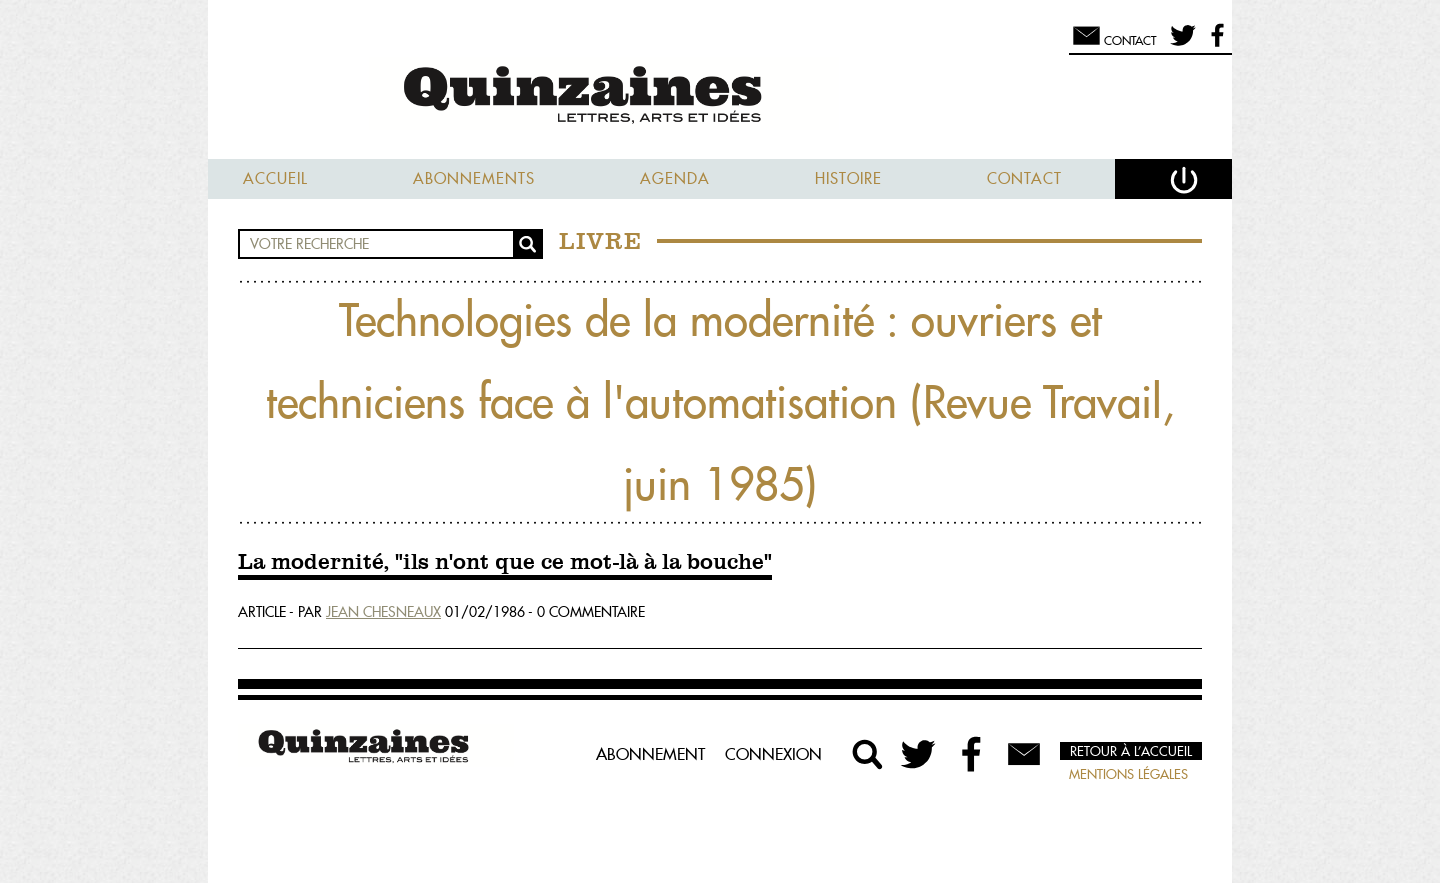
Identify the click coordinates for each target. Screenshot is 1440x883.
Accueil (275, 178)
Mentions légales (1128, 774)
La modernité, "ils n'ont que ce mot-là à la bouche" (505, 563)
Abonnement (650, 754)
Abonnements (474, 178)
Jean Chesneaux (383, 612)
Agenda (675, 178)
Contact (1024, 178)
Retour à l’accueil (1131, 751)
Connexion (773, 754)
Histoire (848, 178)
